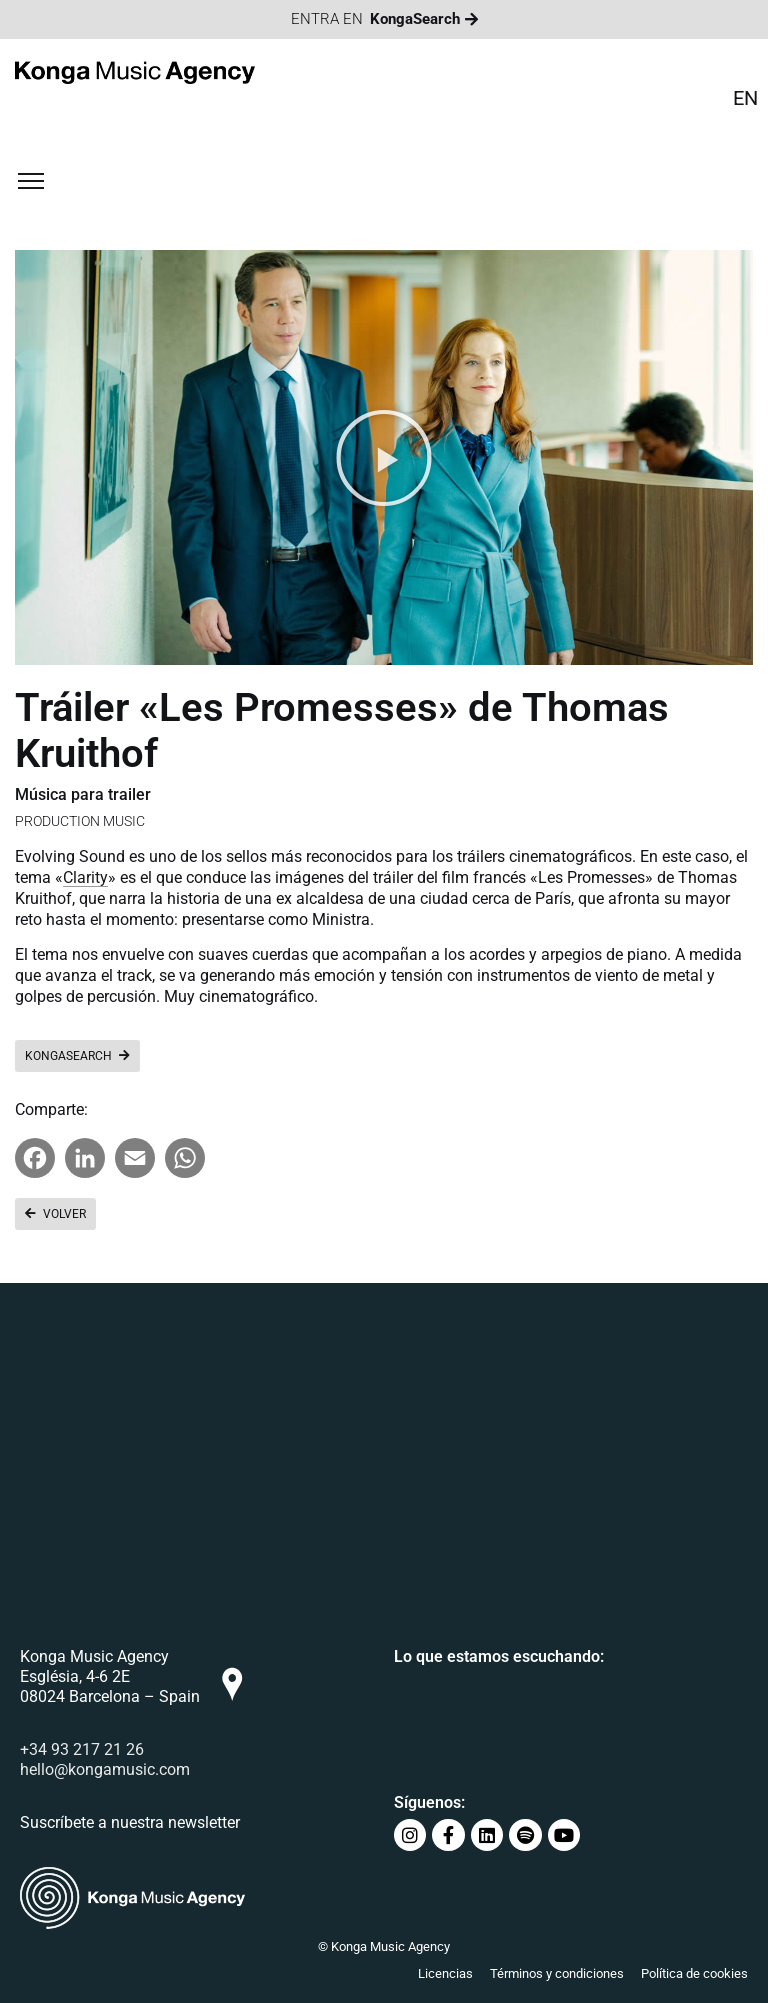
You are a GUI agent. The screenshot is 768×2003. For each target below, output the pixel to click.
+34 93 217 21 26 (82, 1749)
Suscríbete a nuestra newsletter (130, 1822)
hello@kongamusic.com (105, 1769)
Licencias (445, 1973)
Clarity (85, 877)
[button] (384, 458)
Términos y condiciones (557, 1973)
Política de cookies (694, 1973)
